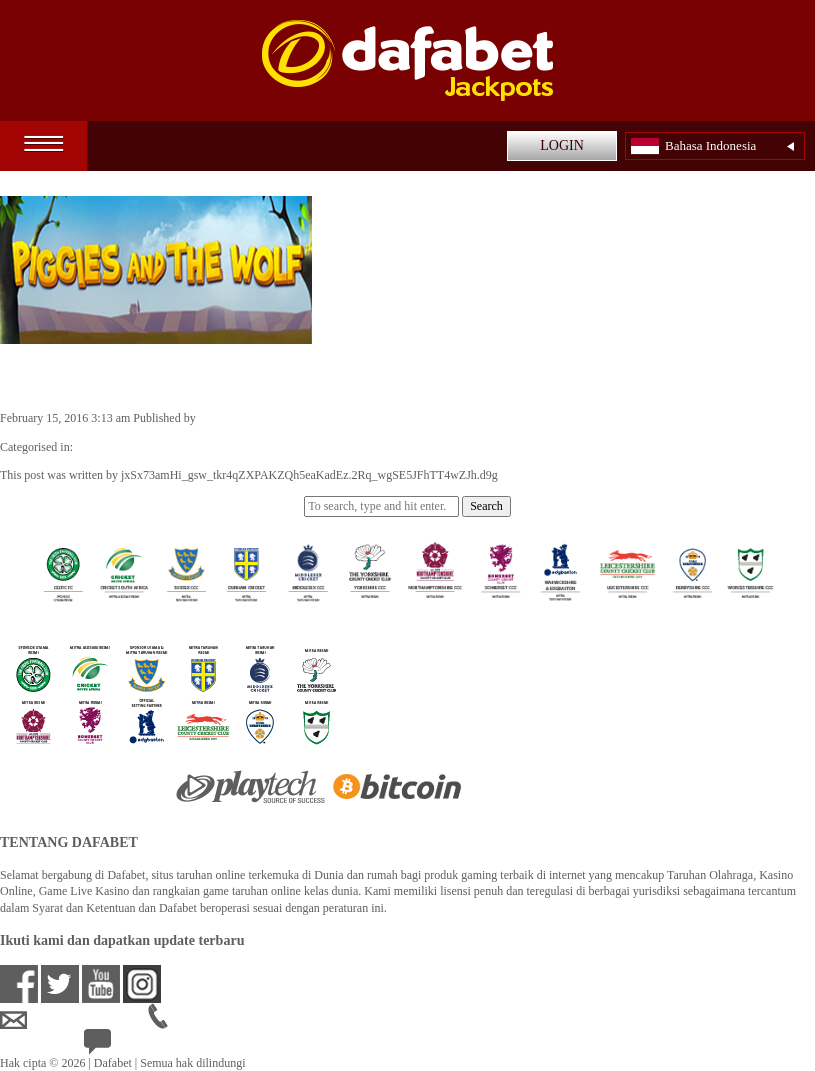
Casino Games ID (118, 447)
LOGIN (562, 145)
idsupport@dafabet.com (74, 1020)
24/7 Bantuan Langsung (156, 1046)
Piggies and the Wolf (105, 376)
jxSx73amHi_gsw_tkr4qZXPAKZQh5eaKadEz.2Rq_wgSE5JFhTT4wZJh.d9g (387, 418)
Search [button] (486, 506)
